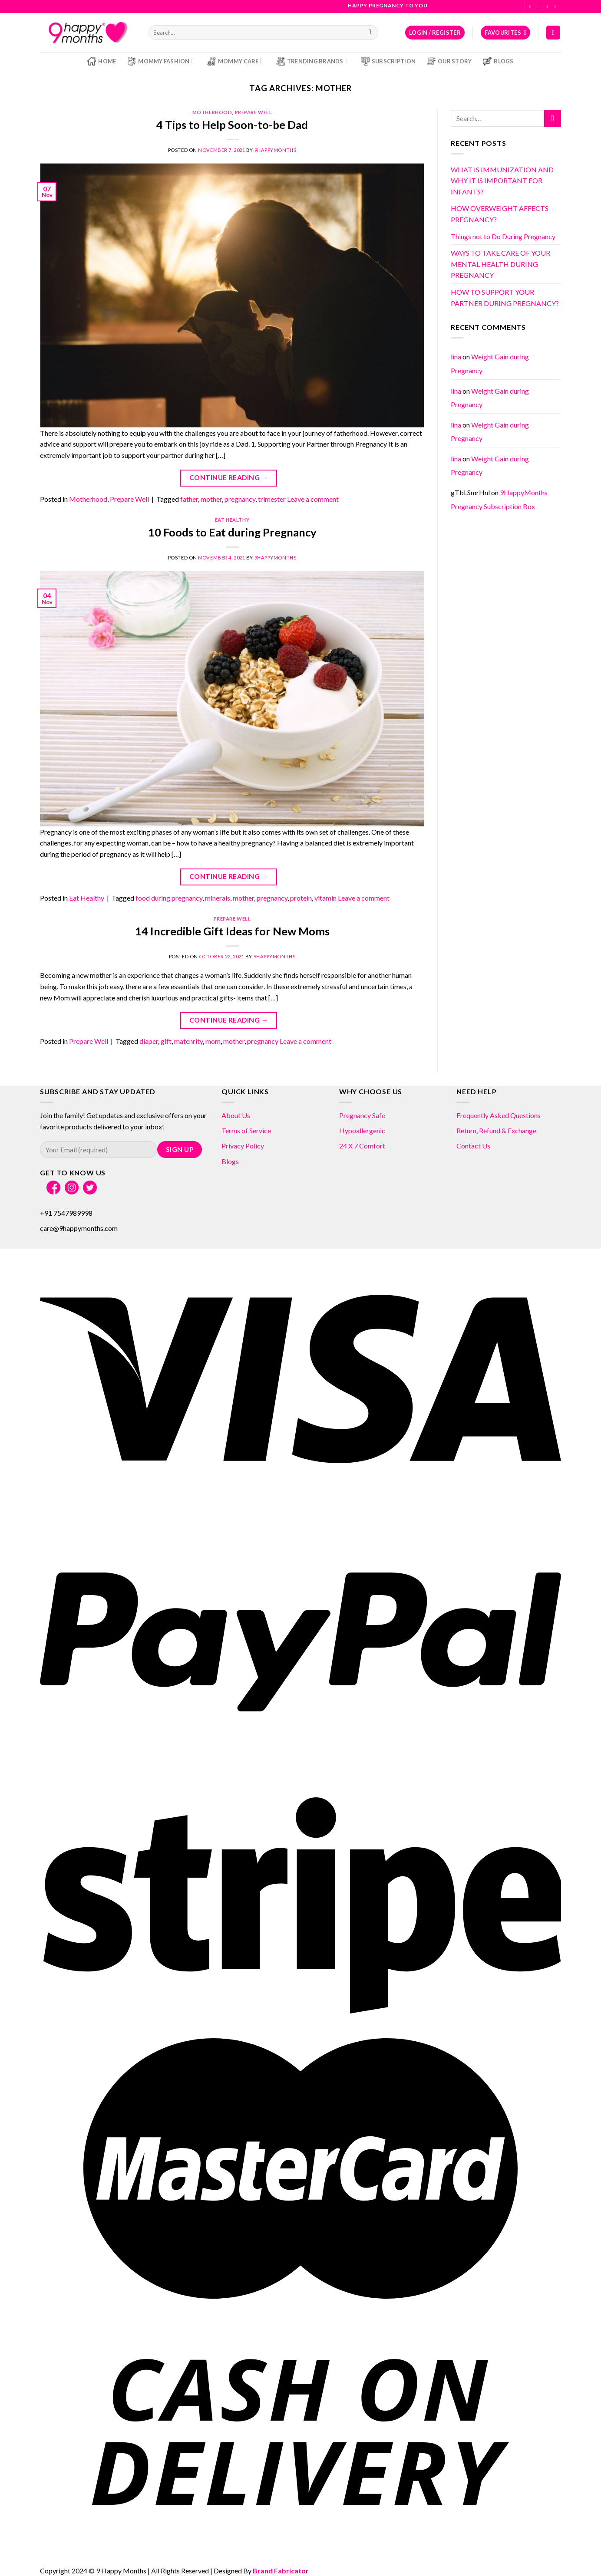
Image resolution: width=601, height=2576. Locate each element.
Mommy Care (235, 61)
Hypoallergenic (362, 1130)
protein (301, 898)
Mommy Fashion (160, 61)
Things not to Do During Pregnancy (503, 236)
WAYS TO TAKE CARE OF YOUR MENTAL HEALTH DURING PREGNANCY (500, 264)
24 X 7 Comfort (362, 1146)
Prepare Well (253, 112)
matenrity (188, 1041)
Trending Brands (311, 61)
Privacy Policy (242, 1146)
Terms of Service (246, 1130)
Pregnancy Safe (362, 1115)
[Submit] (370, 32)
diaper (148, 1041)
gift (166, 1041)
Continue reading (228, 477)
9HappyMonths (275, 150)
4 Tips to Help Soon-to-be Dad (232, 124)
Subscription (388, 61)
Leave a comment (313, 499)
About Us (235, 1115)
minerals (217, 898)
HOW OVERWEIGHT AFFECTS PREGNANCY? (499, 214)
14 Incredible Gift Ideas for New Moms (232, 931)
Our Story (449, 61)
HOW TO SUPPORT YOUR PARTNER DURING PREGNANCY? (505, 297)
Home (101, 61)
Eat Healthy (232, 520)
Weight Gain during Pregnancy (490, 398)
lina (456, 356)
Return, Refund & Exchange (496, 1130)
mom (213, 1041)
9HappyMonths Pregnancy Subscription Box (499, 499)
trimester (272, 499)
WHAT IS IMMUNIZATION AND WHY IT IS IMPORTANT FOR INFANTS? (502, 180)
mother (211, 499)
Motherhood (212, 112)
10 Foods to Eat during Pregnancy (232, 532)
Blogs (498, 61)
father (189, 499)
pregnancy (240, 499)
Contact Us (473, 1146)
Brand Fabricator (281, 2570)
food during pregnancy (168, 898)
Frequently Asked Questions (498, 1115)
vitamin (325, 898)
